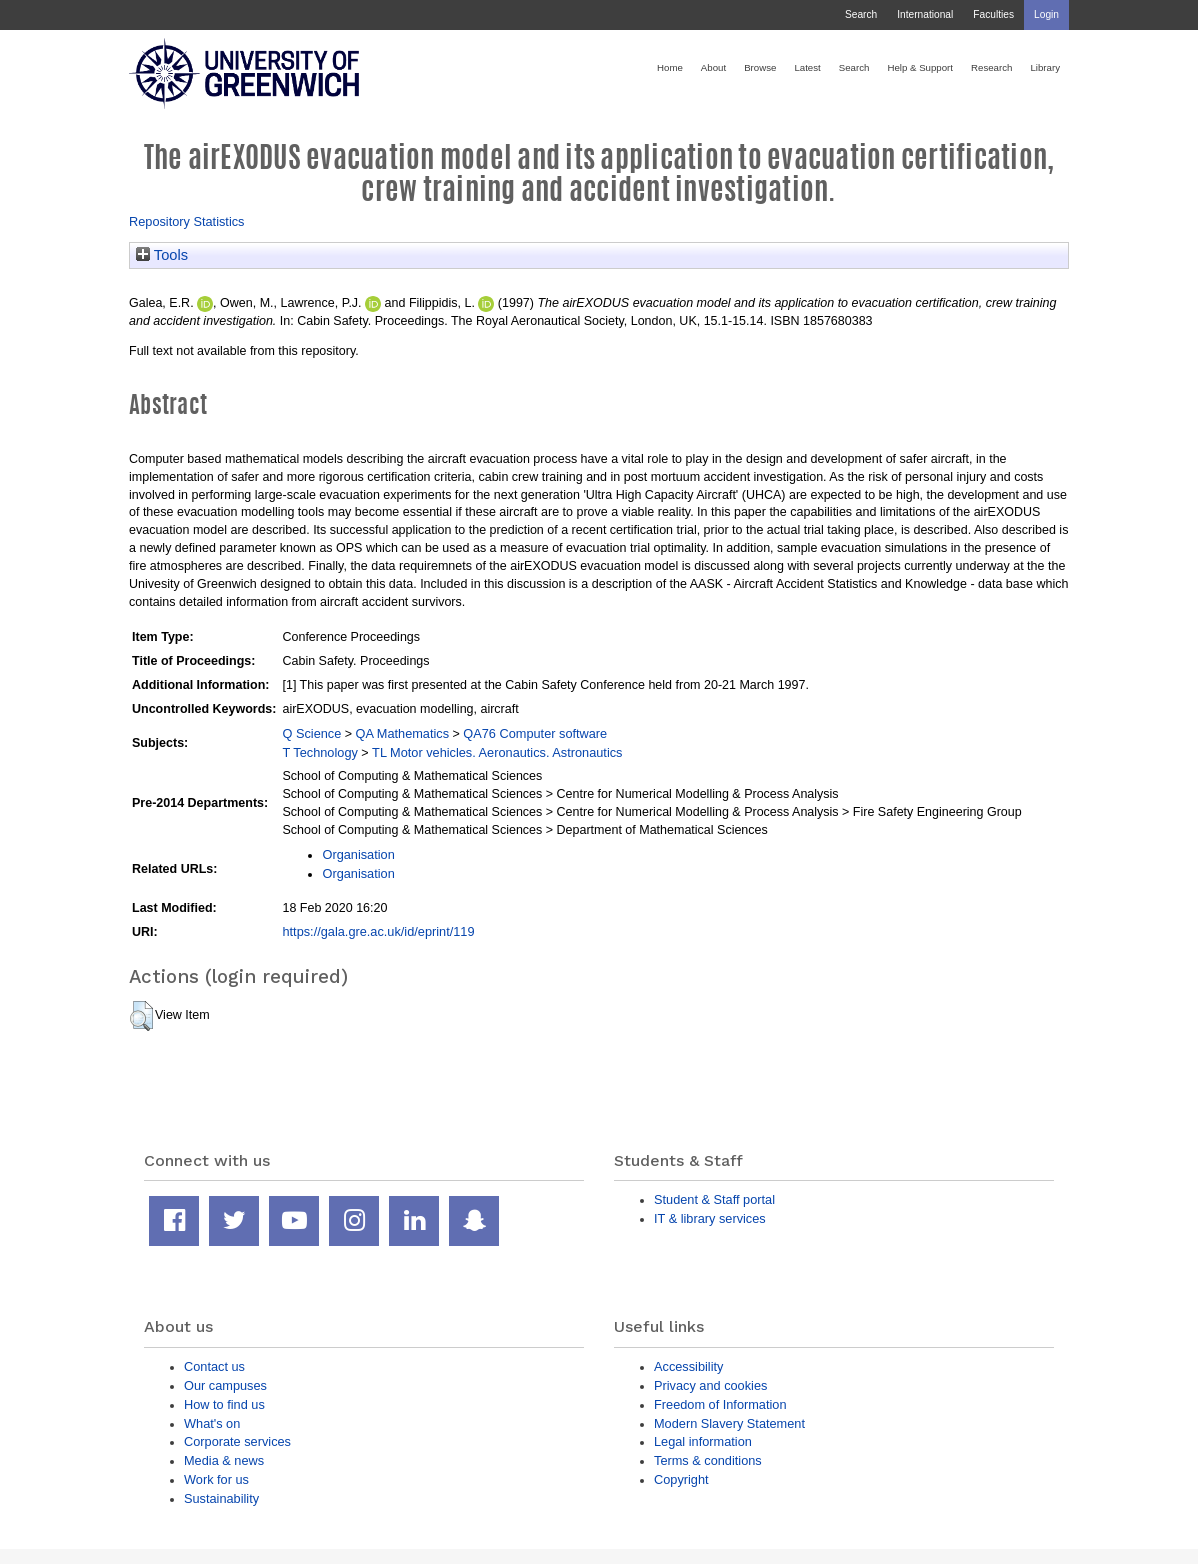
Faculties (993, 14)
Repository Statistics (187, 221)
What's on (212, 1423)
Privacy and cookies (710, 1385)
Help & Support (920, 67)
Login (1046, 14)
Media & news (224, 1460)
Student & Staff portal (714, 1199)
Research (991, 67)
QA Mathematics (403, 733)
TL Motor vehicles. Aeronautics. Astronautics (497, 752)
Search (861, 14)
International (925, 14)
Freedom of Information (720, 1404)
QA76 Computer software (535, 733)
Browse (760, 67)
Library (1045, 67)
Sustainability (221, 1498)
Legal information (703, 1441)
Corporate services (237, 1441)
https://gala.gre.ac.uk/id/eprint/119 (378, 931)
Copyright (681, 1479)
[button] (141, 1016)
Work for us (216, 1479)
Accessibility (688, 1366)
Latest (807, 67)
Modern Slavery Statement (729, 1423)
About (713, 67)
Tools (162, 255)
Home (670, 67)
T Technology (319, 752)
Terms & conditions (708, 1460)
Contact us (214, 1366)
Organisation (358, 854)
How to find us (224, 1404)
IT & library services (710, 1218)
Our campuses (225, 1385)
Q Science (311, 733)
